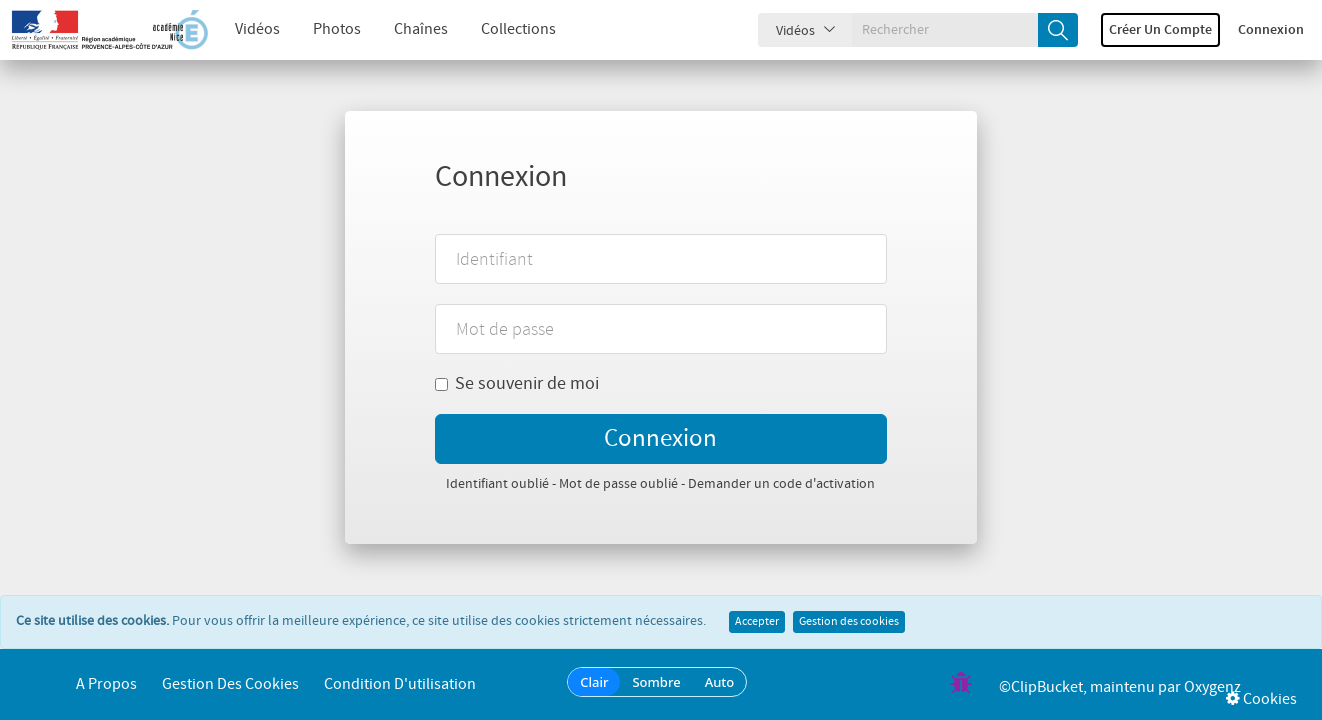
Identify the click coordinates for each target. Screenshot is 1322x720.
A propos (106, 684)
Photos (337, 29)
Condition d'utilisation (400, 684)
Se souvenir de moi (517, 384)
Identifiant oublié (497, 484)
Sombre (656, 682)
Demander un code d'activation (781, 484)
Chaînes (421, 29)
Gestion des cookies (849, 622)
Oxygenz (1212, 687)
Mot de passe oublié (618, 484)
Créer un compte (1160, 30)
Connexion (1271, 30)
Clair (594, 682)
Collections (518, 29)
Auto (720, 682)
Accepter (757, 622)
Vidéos (257, 29)
